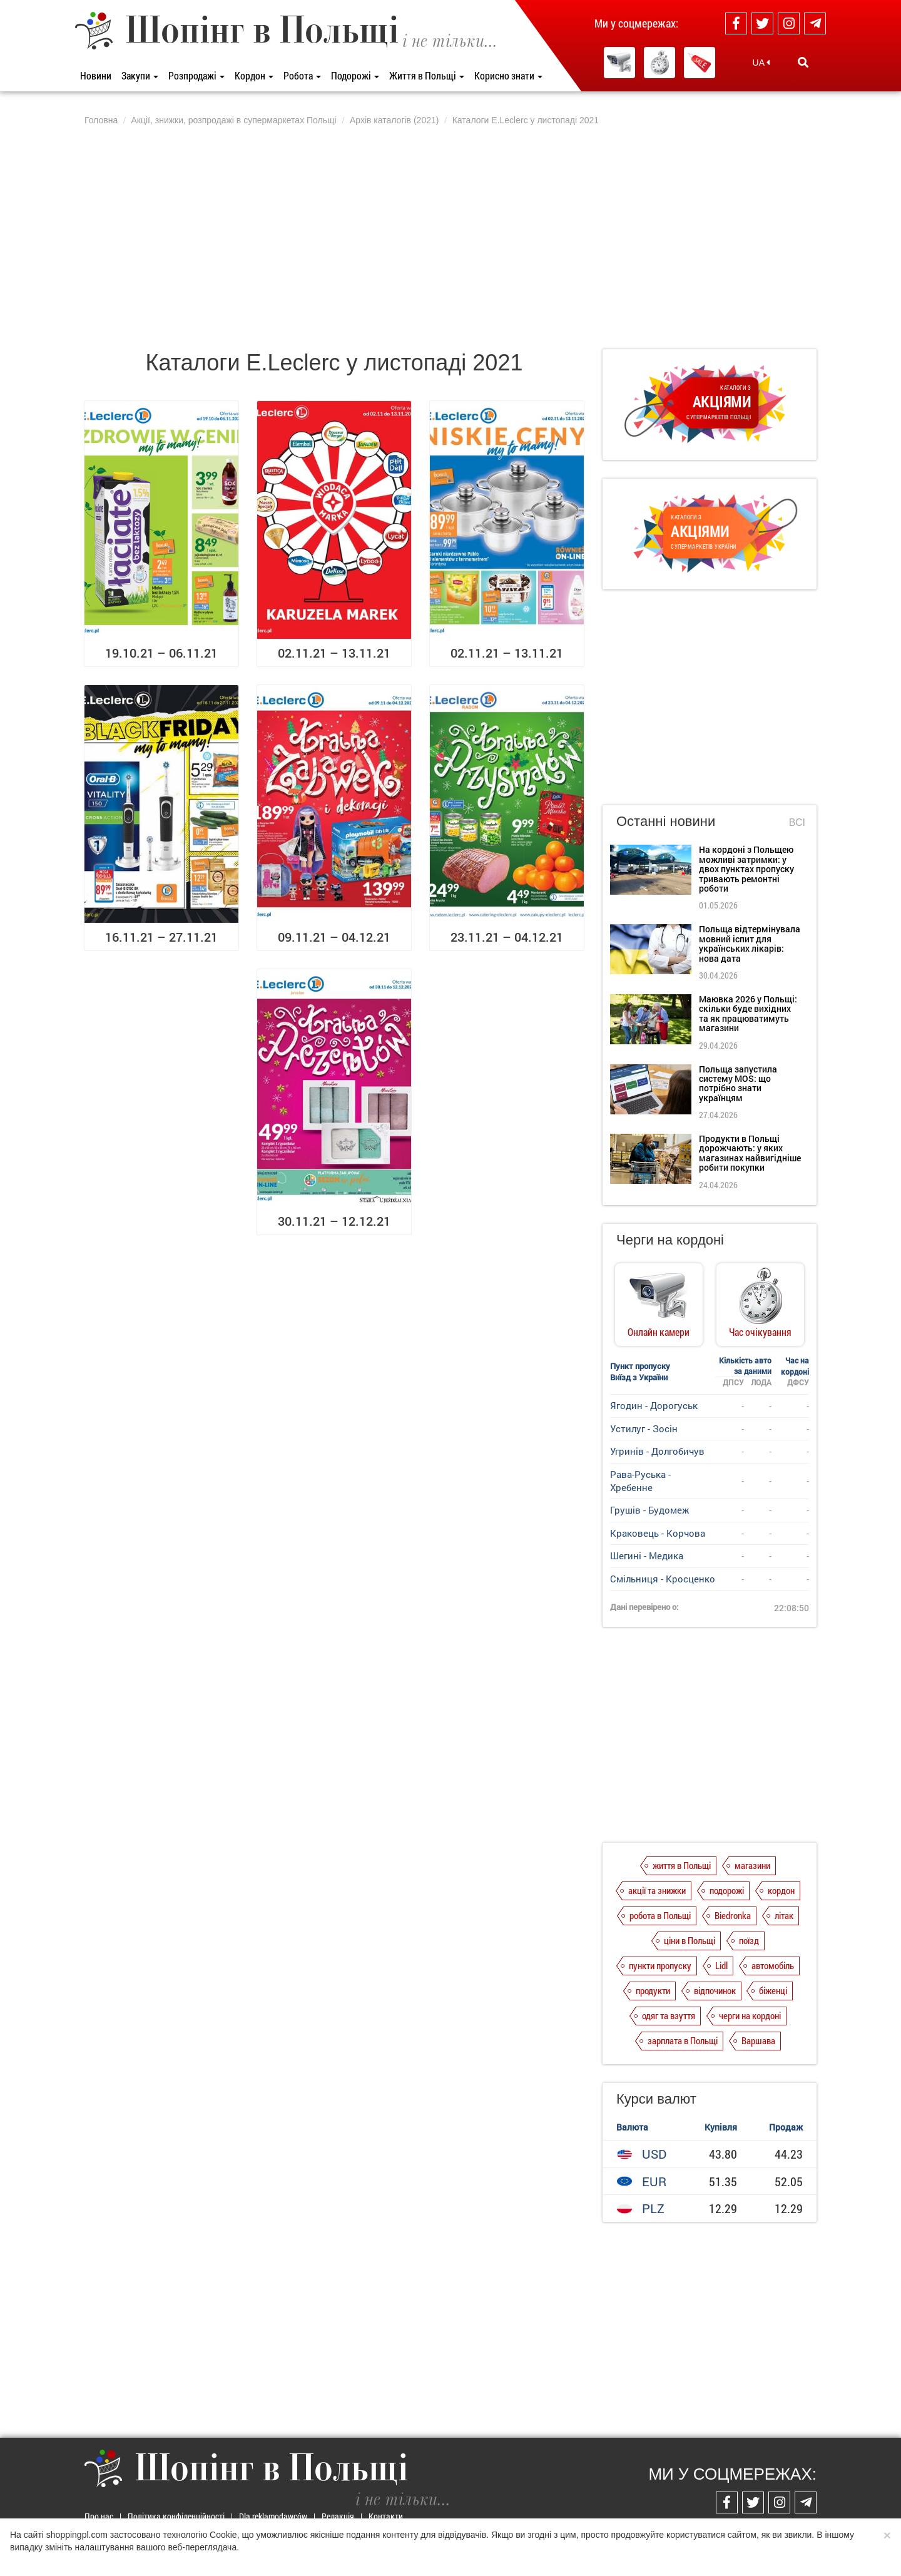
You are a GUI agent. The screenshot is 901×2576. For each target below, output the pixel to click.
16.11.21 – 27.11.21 (161, 937)
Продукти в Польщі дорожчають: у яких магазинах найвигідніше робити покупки (750, 1153)
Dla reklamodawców (273, 2516)
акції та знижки (657, 1890)
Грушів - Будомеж (649, 1510)
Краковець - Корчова (657, 1533)
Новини (95, 75)
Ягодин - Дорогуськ (654, 1405)
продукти (653, 1990)
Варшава (758, 2040)
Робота (302, 75)
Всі (797, 822)
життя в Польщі (682, 1865)
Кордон (254, 75)
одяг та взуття (668, 2015)
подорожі (727, 1890)
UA (761, 63)
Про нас (98, 2516)
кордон (781, 1890)
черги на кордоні (750, 2015)
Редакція (338, 2516)
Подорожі (355, 75)
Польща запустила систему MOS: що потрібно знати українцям (738, 1083)
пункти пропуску (660, 1965)
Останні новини (665, 821)
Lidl (721, 1965)
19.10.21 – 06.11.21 (161, 652)
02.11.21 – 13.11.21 (334, 652)
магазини (752, 1865)
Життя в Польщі (426, 75)
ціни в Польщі (689, 1940)
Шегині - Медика (646, 1555)
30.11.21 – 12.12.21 (334, 1221)
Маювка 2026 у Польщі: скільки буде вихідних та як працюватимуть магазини (748, 1013)
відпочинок (715, 1990)
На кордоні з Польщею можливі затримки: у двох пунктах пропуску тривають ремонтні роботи (746, 868)
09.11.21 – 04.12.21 (334, 937)
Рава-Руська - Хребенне (640, 1481)
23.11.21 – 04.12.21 (506, 937)
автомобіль (772, 1965)
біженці (773, 1990)
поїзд (749, 1940)
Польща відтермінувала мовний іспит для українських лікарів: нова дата (749, 943)
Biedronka (733, 1915)
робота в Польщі (660, 1915)
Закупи (139, 75)
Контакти (386, 2516)
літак (784, 1915)
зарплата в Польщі (683, 2040)
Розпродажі (196, 75)
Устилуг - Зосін (644, 1428)
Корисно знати (508, 75)
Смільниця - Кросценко (662, 1578)
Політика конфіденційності (176, 2516)
